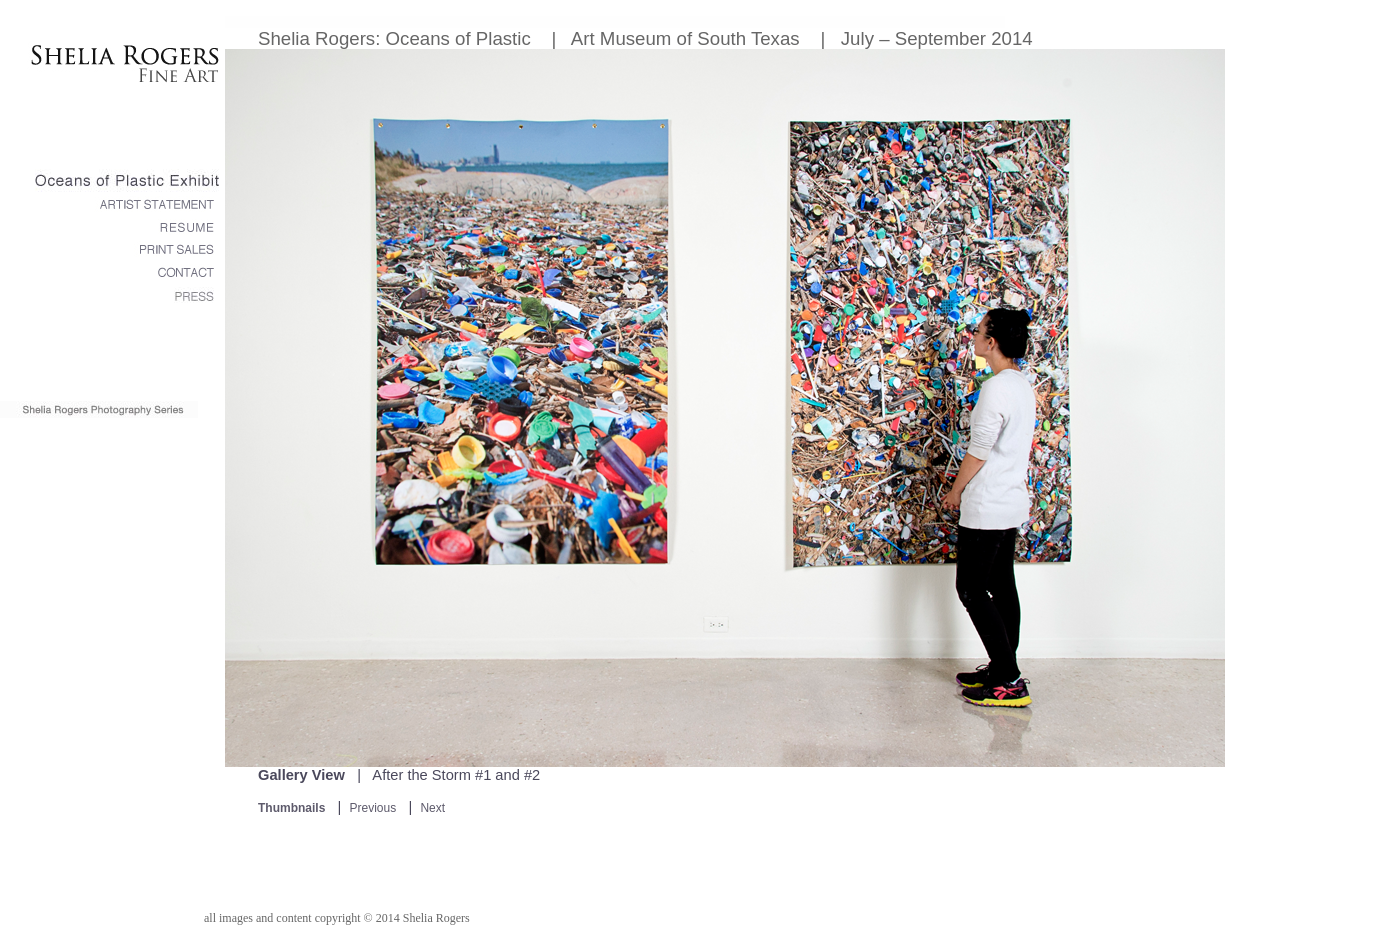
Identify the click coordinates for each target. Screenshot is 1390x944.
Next (432, 808)
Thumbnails (291, 808)
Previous (373, 808)
